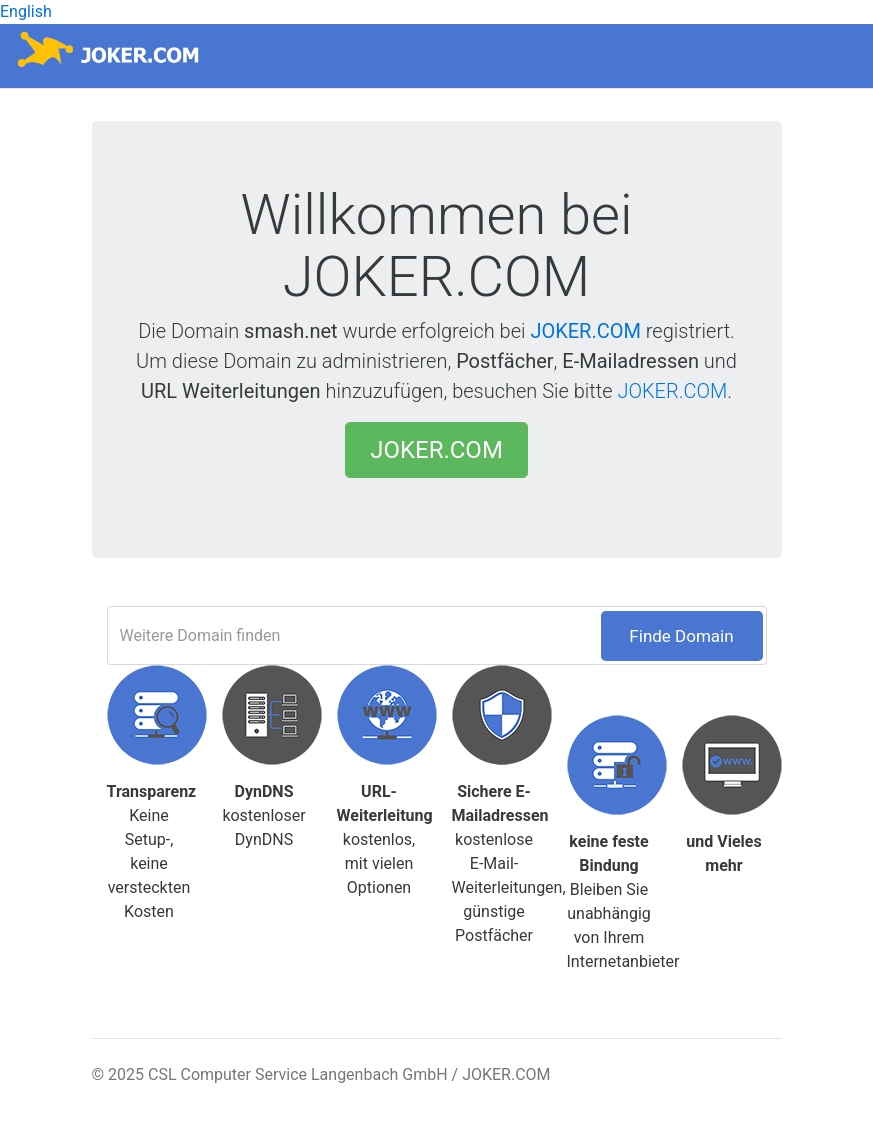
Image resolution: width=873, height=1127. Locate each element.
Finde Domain (681, 636)
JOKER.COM (585, 331)
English (26, 11)
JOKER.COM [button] (436, 450)
